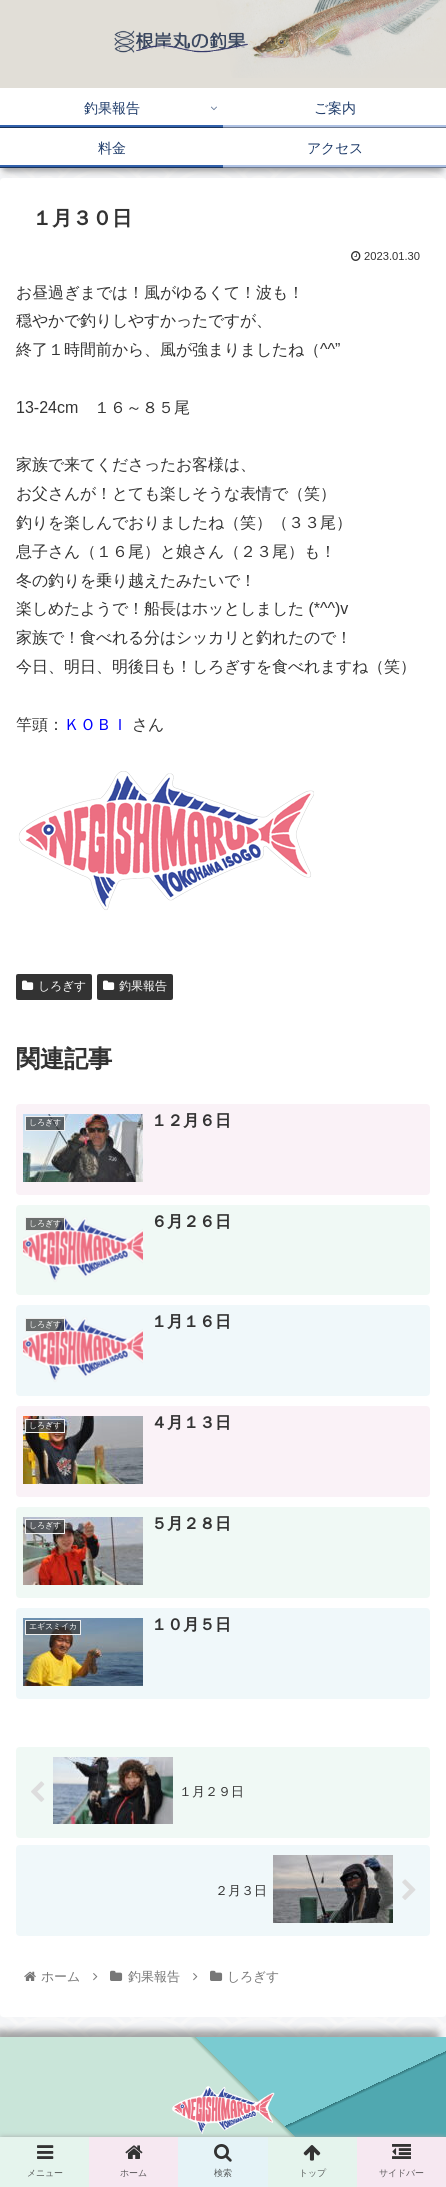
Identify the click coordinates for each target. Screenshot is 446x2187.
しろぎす (54, 986)
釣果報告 (135, 986)
